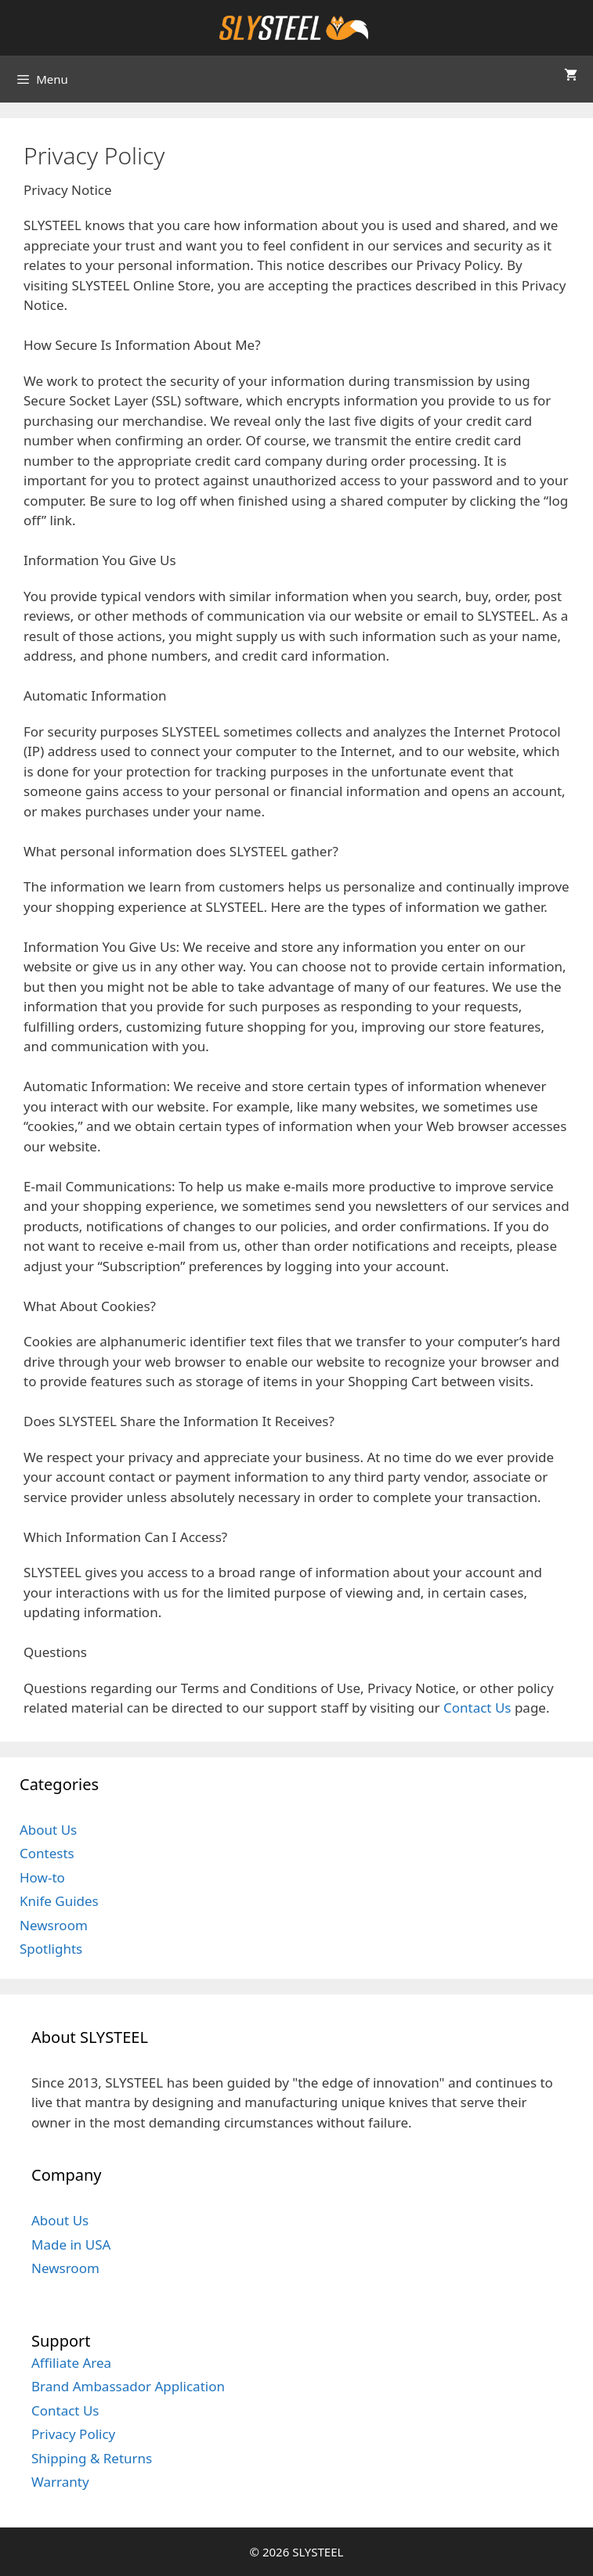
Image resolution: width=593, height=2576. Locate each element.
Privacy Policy (73, 2434)
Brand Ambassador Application (128, 2386)
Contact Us (477, 1708)
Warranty (60, 2482)
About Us (48, 1830)
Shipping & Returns (91, 2458)
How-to (42, 1877)
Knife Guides (59, 1901)
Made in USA (70, 2245)
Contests (47, 1853)
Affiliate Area (71, 2363)
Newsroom (54, 1925)
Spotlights (51, 1949)
